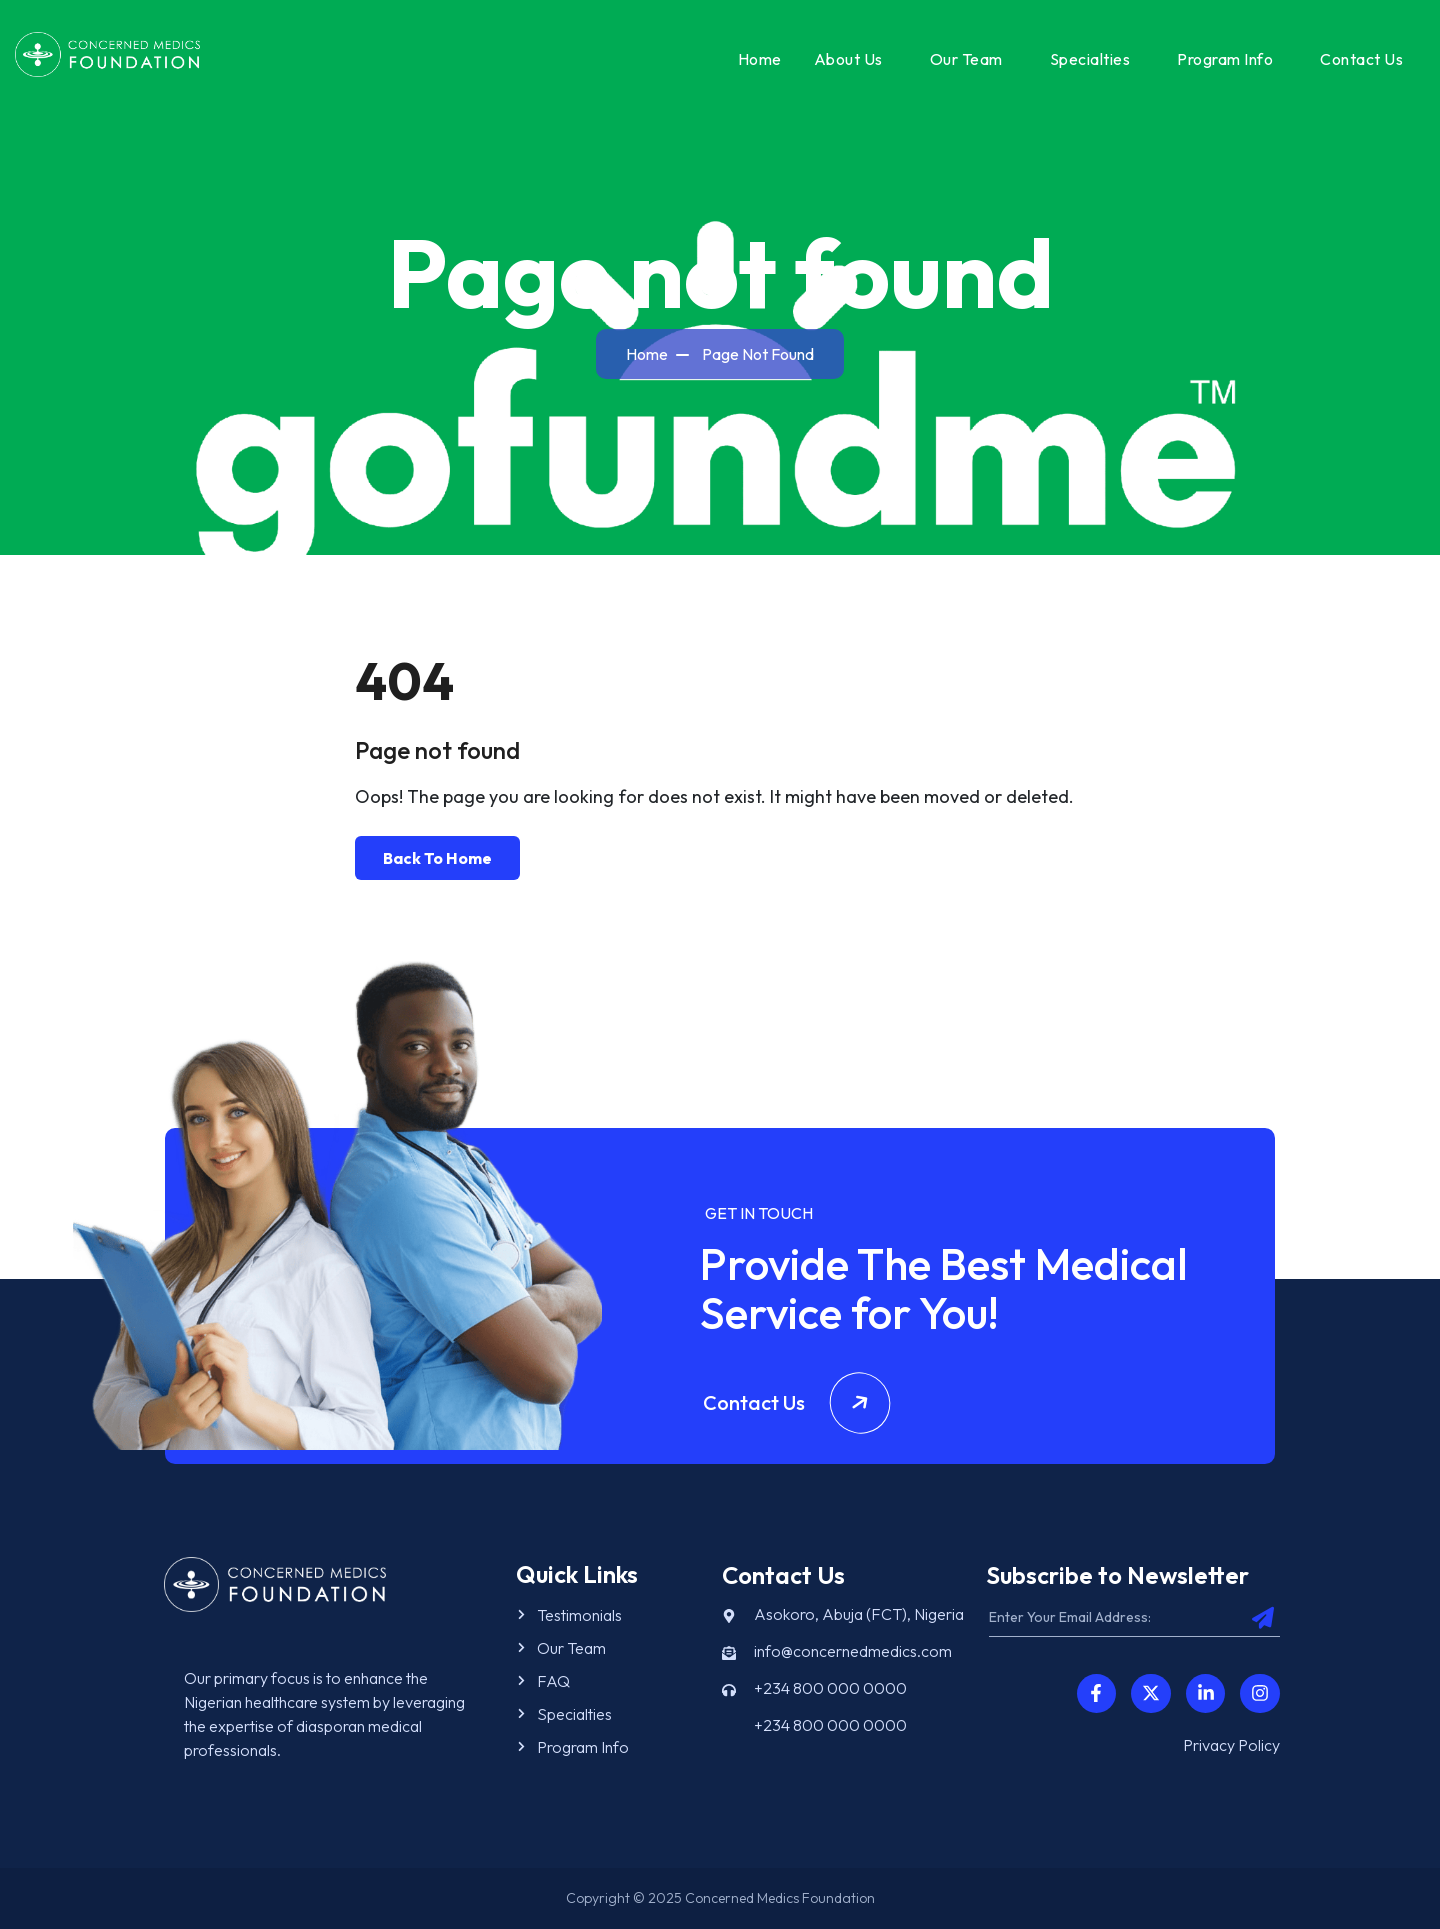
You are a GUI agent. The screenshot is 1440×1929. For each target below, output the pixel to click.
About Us (848, 59)
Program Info (1225, 59)
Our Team (966, 59)
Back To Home (437, 858)
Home (760, 59)
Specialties (1090, 59)
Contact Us (1361, 59)
